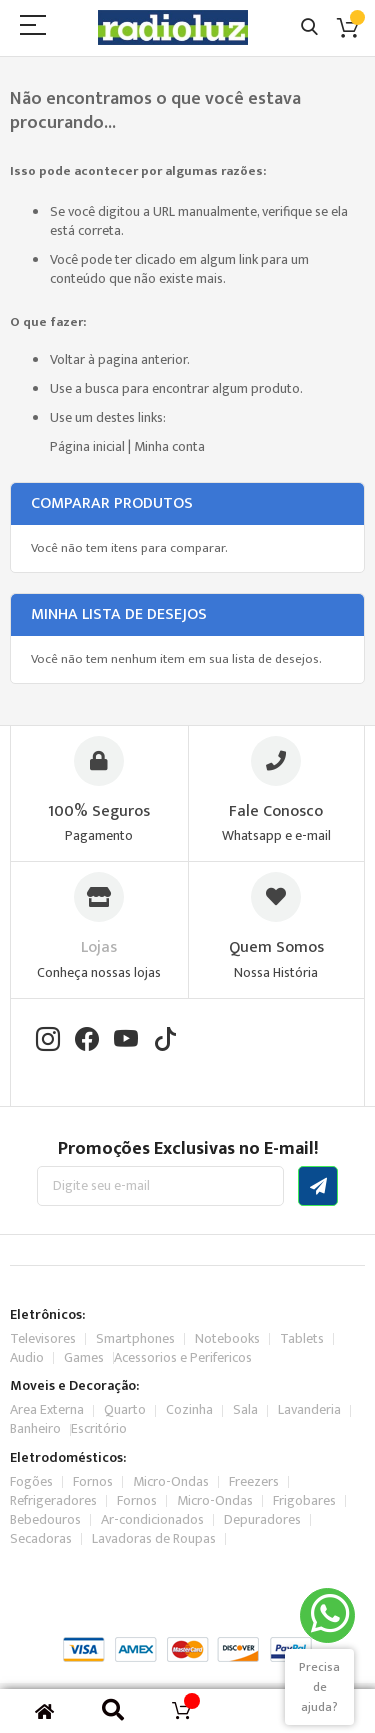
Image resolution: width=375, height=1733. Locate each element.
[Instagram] (48, 1041)
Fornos (93, 1481)
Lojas (99, 947)
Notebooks (227, 1338)
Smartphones (135, 1338)
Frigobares (304, 1500)
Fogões (31, 1481)
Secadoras (41, 1538)
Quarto (125, 1409)
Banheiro (35, 1428)
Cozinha (189, 1409)
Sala (245, 1409)
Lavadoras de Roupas (154, 1538)
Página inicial (87, 446)
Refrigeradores (53, 1500)
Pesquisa (309, 27)
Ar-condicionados (152, 1519)
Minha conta (169, 446)
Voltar (67, 359)
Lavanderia (309, 1409)
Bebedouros (45, 1519)
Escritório (99, 1428)
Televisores (43, 1338)
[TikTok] (165, 1041)
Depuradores (262, 1519)
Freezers (254, 1481)
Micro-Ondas (171, 1481)
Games (84, 1357)
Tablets (302, 1338)
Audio (27, 1357)
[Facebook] (87, 1041)
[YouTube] (126, 1041)
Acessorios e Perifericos (183, 1357)
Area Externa (47, 1409)
